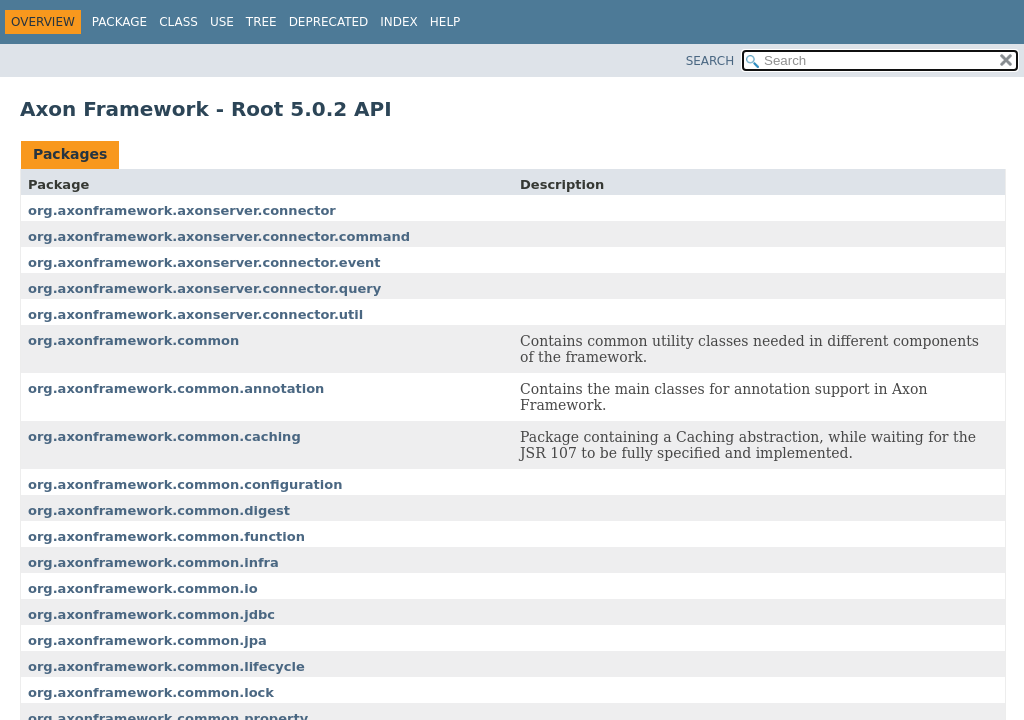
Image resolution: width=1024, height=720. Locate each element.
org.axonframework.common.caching (164, 436)
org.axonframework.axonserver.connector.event (204, 262)
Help (445, 22)
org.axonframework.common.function (166, 536)
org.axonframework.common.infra (153, 562)
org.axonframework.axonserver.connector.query (204, 288)
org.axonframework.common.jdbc (151, 614)
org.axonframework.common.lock (151, 692)
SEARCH (710, 61)
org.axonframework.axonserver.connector (182, 210)
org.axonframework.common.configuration (185, 484)
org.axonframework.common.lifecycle (166, 666)
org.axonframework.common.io (143, 588)
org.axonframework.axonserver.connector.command (219, 236)
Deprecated (329, 22)
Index (399, 22)
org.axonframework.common (133, 340)
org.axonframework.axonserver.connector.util (195, 314)
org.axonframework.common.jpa (147, 640)
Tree (261, 22)
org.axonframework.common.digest (159, 510)
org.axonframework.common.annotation (176, 388)
